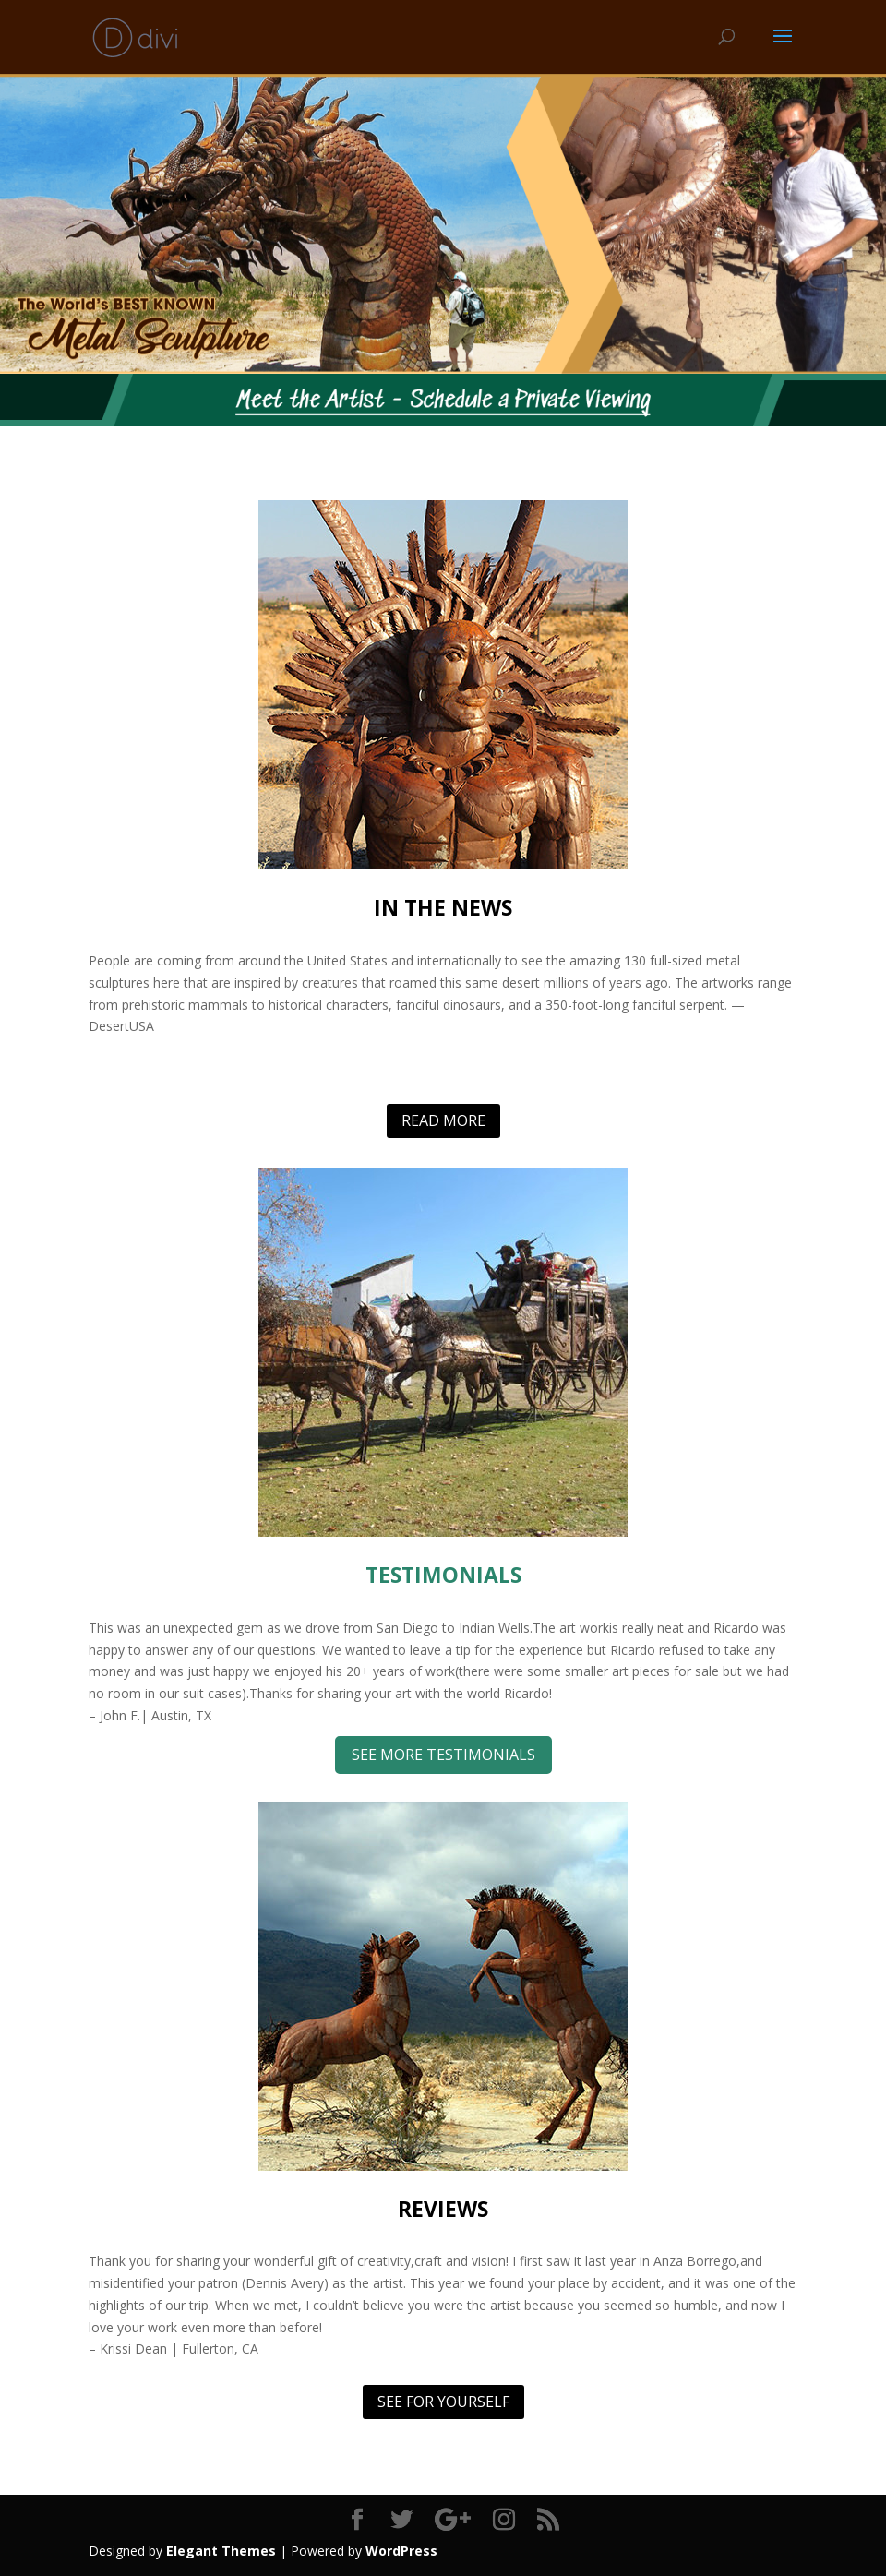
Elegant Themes (221, 2550)
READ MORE (443, 1120)
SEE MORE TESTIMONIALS (443, 1754)
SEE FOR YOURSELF (443, 2401)
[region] (443, 224)
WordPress (401, 2550)
